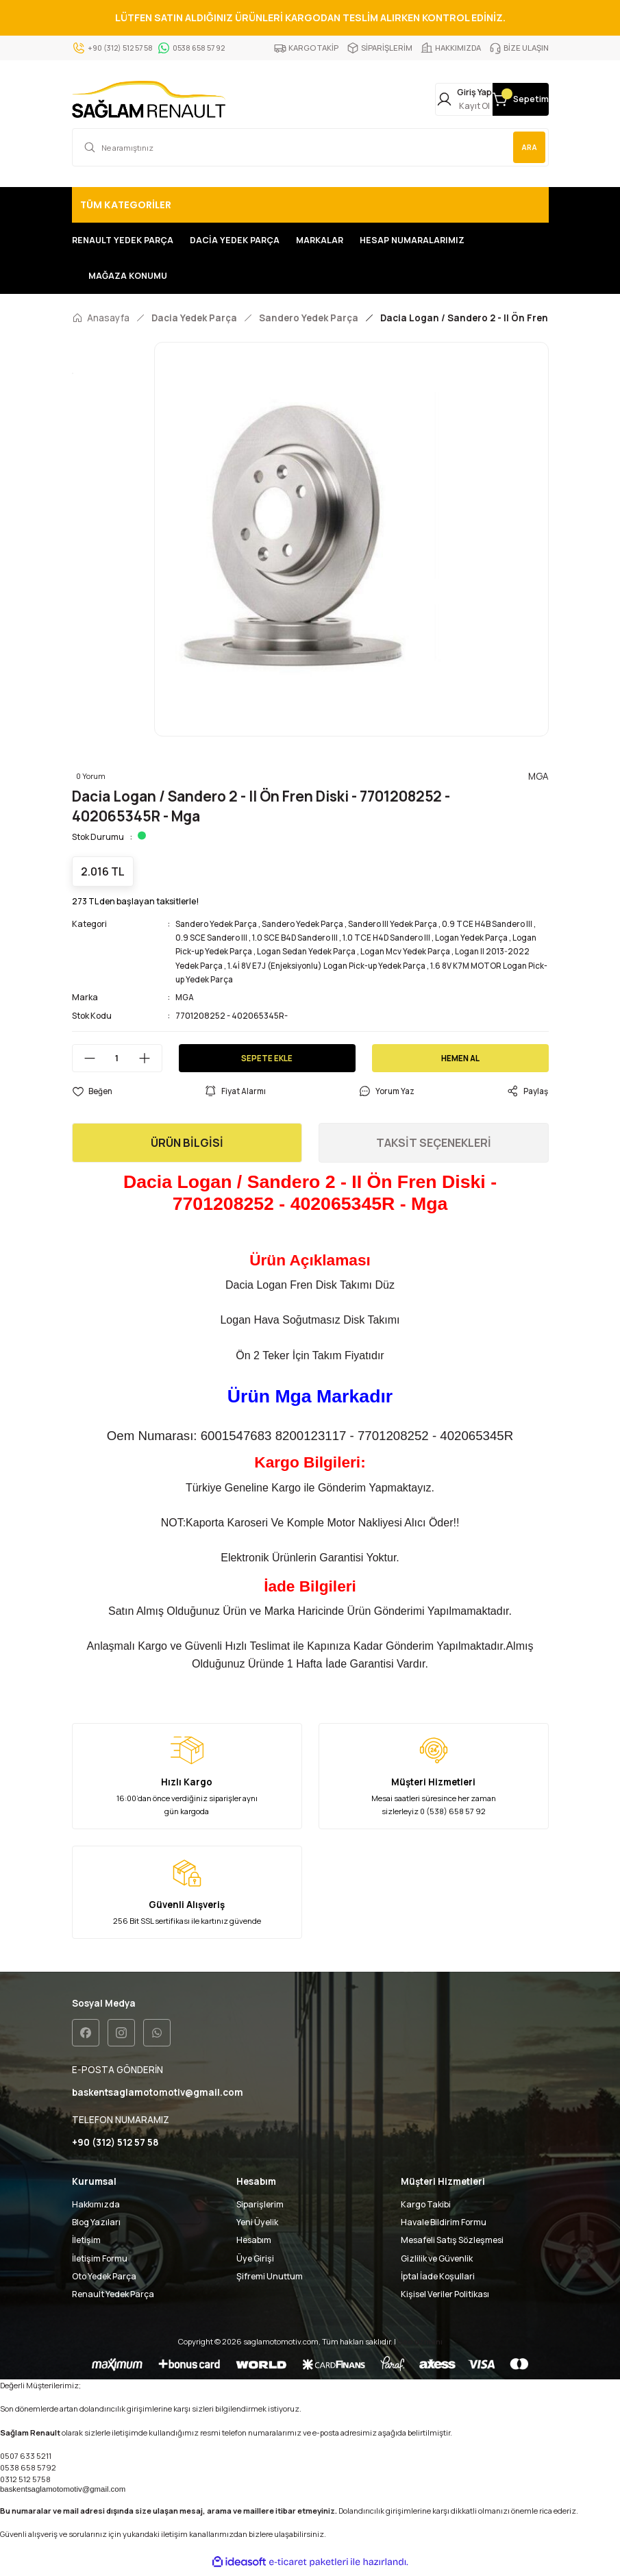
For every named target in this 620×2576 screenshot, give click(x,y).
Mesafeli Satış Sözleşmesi (452, 2244)
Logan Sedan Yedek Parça (311, 954)
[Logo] (148, 100)
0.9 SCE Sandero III (212, 940)
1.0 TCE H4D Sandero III (392, 940)
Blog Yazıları (96, 2226)
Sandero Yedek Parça (217, 926)
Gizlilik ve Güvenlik (437, 2262)
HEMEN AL (460, 1060)
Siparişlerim (260, 2208)
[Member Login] (413, 101)
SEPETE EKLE (267, 1060)
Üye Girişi (255, 2262)
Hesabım (253, 2244)
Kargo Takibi (426, 2208)
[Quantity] (117, 1061)
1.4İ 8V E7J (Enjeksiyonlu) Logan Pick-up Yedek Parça (332, 968)
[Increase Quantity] (150, 1061)
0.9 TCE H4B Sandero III (496, 926)
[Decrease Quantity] (84, 1061)
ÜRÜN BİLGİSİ (187, 1145)
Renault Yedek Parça (113, 2298)
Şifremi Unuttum (269, 2280)
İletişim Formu (99, 2262)
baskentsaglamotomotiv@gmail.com (62, 2493)
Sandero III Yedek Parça (399, 926)
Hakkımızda (96, 2208)
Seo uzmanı (420, 2345)
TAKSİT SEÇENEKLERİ (433, 1145)
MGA (185, 1000)
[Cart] (503, 101)
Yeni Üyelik (257, 2226)
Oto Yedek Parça (104, 2280)
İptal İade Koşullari (438, 2280)
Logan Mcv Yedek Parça (413, 954)
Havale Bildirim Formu (443, 2226)
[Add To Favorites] (92, 1094)
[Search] (310, 150)
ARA (526, 150)
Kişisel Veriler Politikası (445, 2298)
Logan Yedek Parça (480, 940)
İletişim (86, 2244)
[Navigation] (310, 207)
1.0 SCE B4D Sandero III (297, 940)
